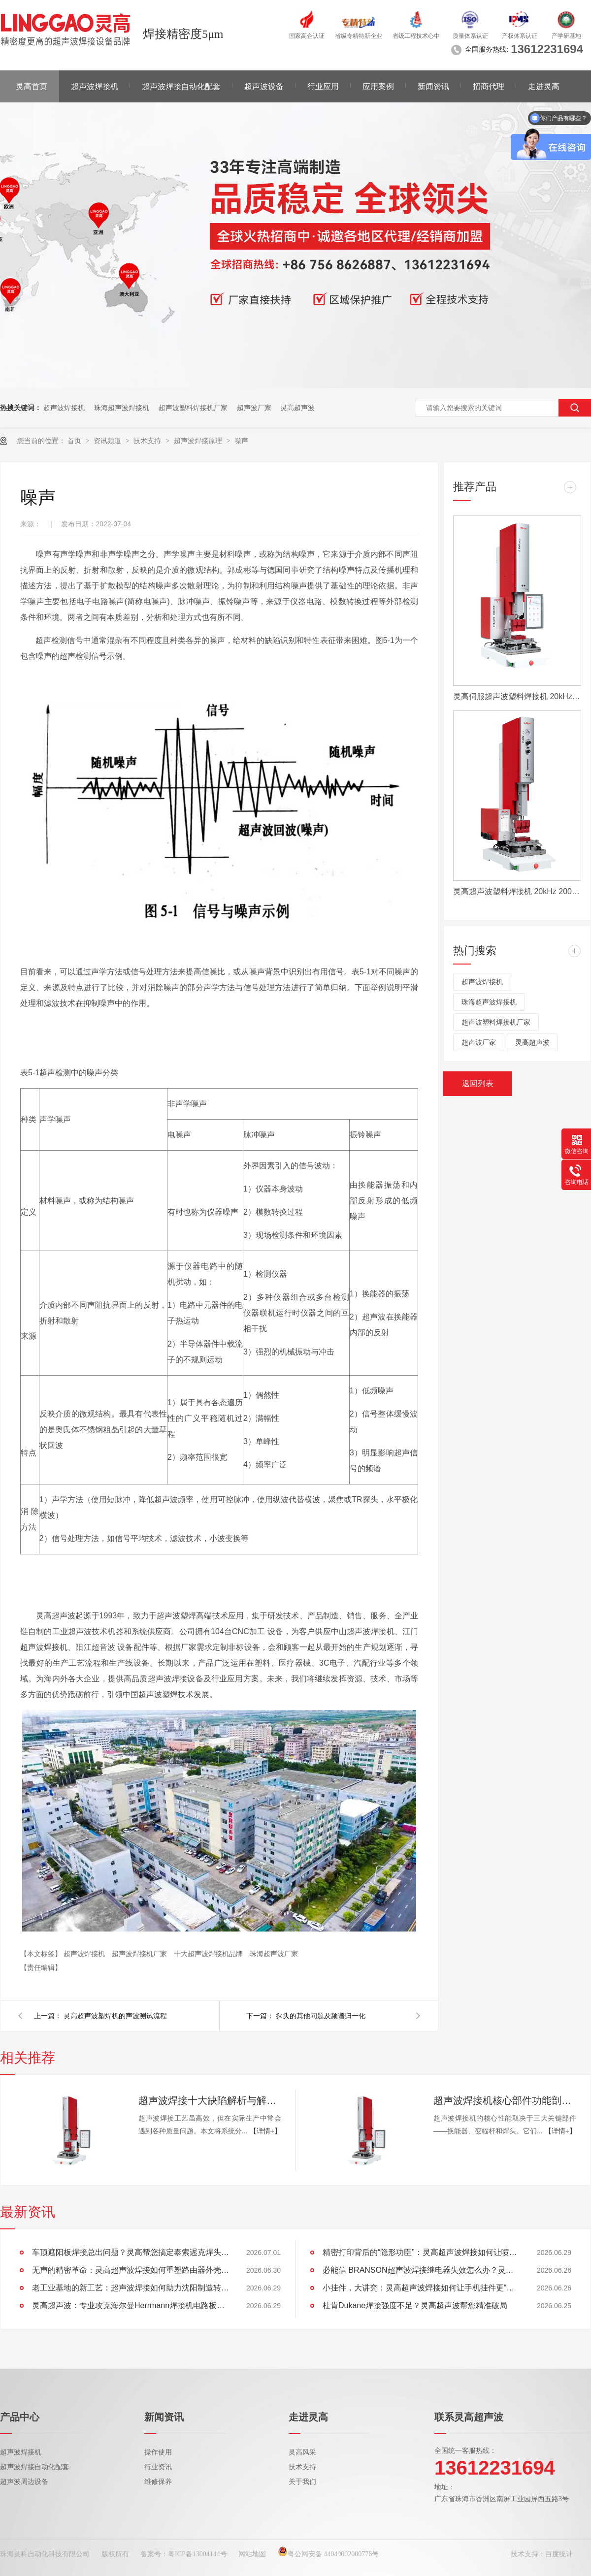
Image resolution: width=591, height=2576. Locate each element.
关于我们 (302, 2481)
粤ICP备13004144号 (197, 2554)
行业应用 (323, 86)
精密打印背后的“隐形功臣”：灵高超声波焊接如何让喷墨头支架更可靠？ (421, 2252)
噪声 (241, 441)
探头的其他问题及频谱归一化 (320, 2016)
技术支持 (148, 441)
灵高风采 (302, 2452)
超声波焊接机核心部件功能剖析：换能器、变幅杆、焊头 (504, 2100)
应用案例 (378, 86)
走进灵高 (543, 86)
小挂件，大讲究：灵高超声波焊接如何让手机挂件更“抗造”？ (421, 2288)
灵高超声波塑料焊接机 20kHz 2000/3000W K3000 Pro (517, 891)
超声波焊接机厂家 (140, 1954)
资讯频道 (108, 441)
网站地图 (252, 2554)
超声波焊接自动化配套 (181, 86)
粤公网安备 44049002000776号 (328, 2554)
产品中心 (19, 2417)
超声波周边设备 (24, 2481)
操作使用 (158, 2452)
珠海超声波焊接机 (121, 408)
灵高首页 (31, 86)
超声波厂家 (254, 408)
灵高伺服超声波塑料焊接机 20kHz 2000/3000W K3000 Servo (517, 696)
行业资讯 (158, 2467)
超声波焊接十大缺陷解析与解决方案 (209, 2100)
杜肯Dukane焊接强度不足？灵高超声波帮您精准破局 (415, 2305)
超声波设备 (264, 86)
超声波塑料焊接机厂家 (193, 408)
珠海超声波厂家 (274, 1954)
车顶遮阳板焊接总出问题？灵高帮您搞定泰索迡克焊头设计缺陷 (130, 2252)
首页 (75, 441)
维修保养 (158, 2481)
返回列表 (477, 1083)
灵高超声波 (297, 408)
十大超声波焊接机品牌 (209, 1954)
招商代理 (488, 86)
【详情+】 (265, 2131)
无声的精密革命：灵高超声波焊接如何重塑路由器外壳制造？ (130, 2270)
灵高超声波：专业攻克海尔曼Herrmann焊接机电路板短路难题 (130, 2305)
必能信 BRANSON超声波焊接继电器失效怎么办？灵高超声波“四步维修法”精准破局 (421, 2270)
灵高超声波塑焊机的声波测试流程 (115, 2016)
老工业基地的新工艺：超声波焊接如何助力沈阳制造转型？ (130, 2288)
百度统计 (559, 2554)
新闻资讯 (433, 86)
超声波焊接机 (94, 86)
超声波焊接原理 (199, 441)
